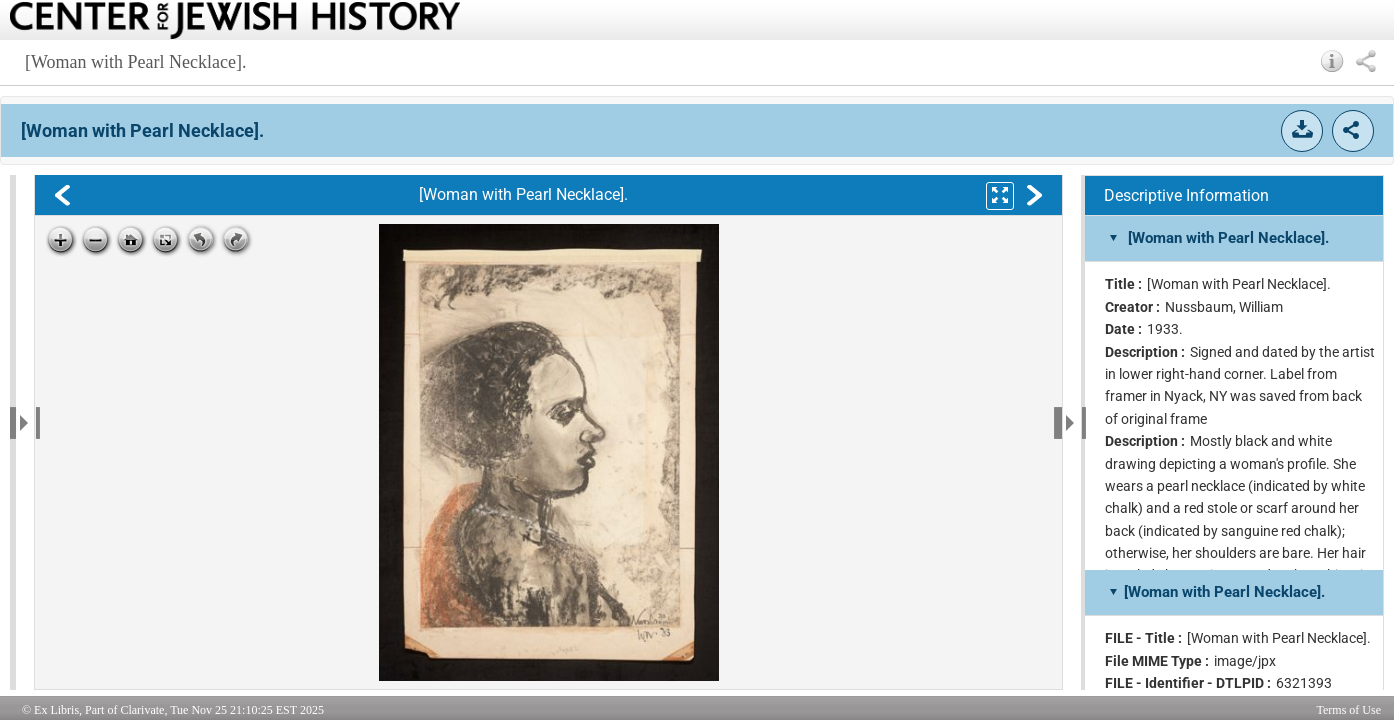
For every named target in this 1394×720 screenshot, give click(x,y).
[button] (1332, 61)
